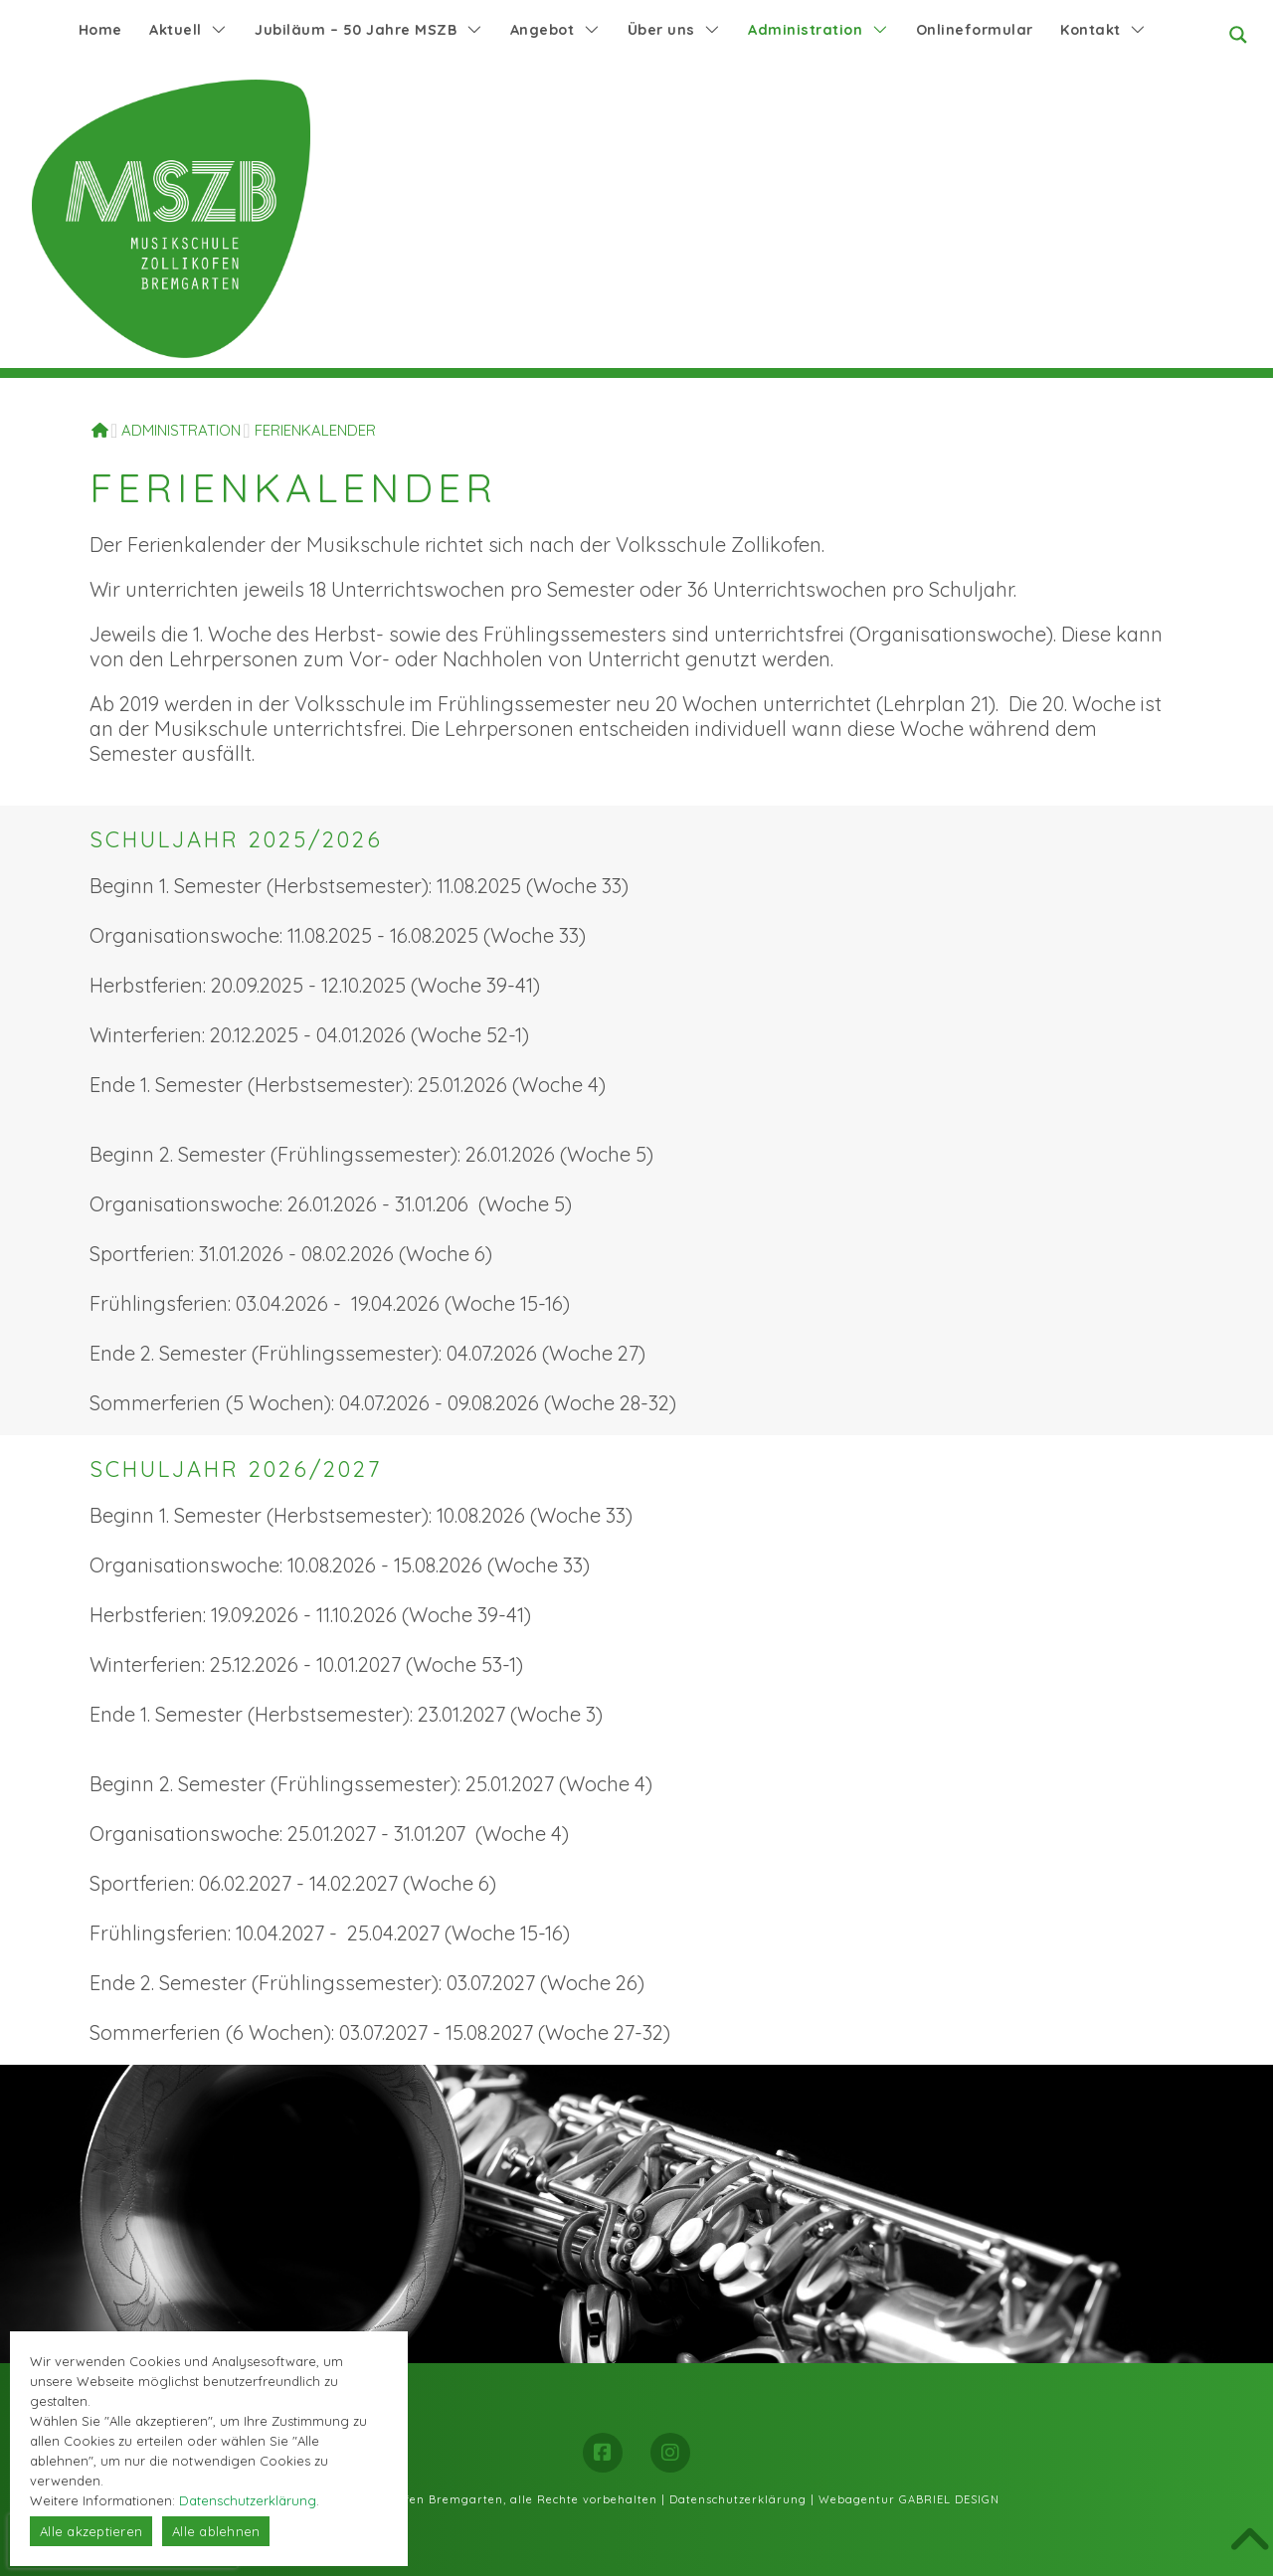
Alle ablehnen (216, 2531)
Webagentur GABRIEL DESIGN (909, 2499)
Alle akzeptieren (91, 2531)
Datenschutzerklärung (738, 2499)
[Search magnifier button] (1238, 35)
